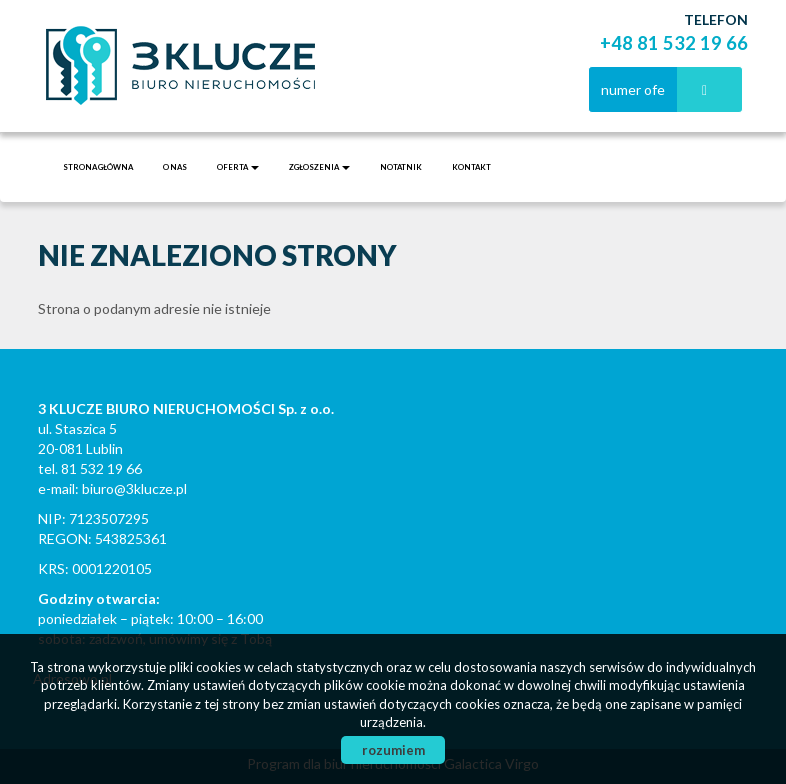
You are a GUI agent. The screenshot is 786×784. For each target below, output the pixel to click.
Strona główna (98, 167)
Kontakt (471, 167)
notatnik (401, 167)
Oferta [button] (238, 167)
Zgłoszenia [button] (319, 167)
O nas (175, 167)
